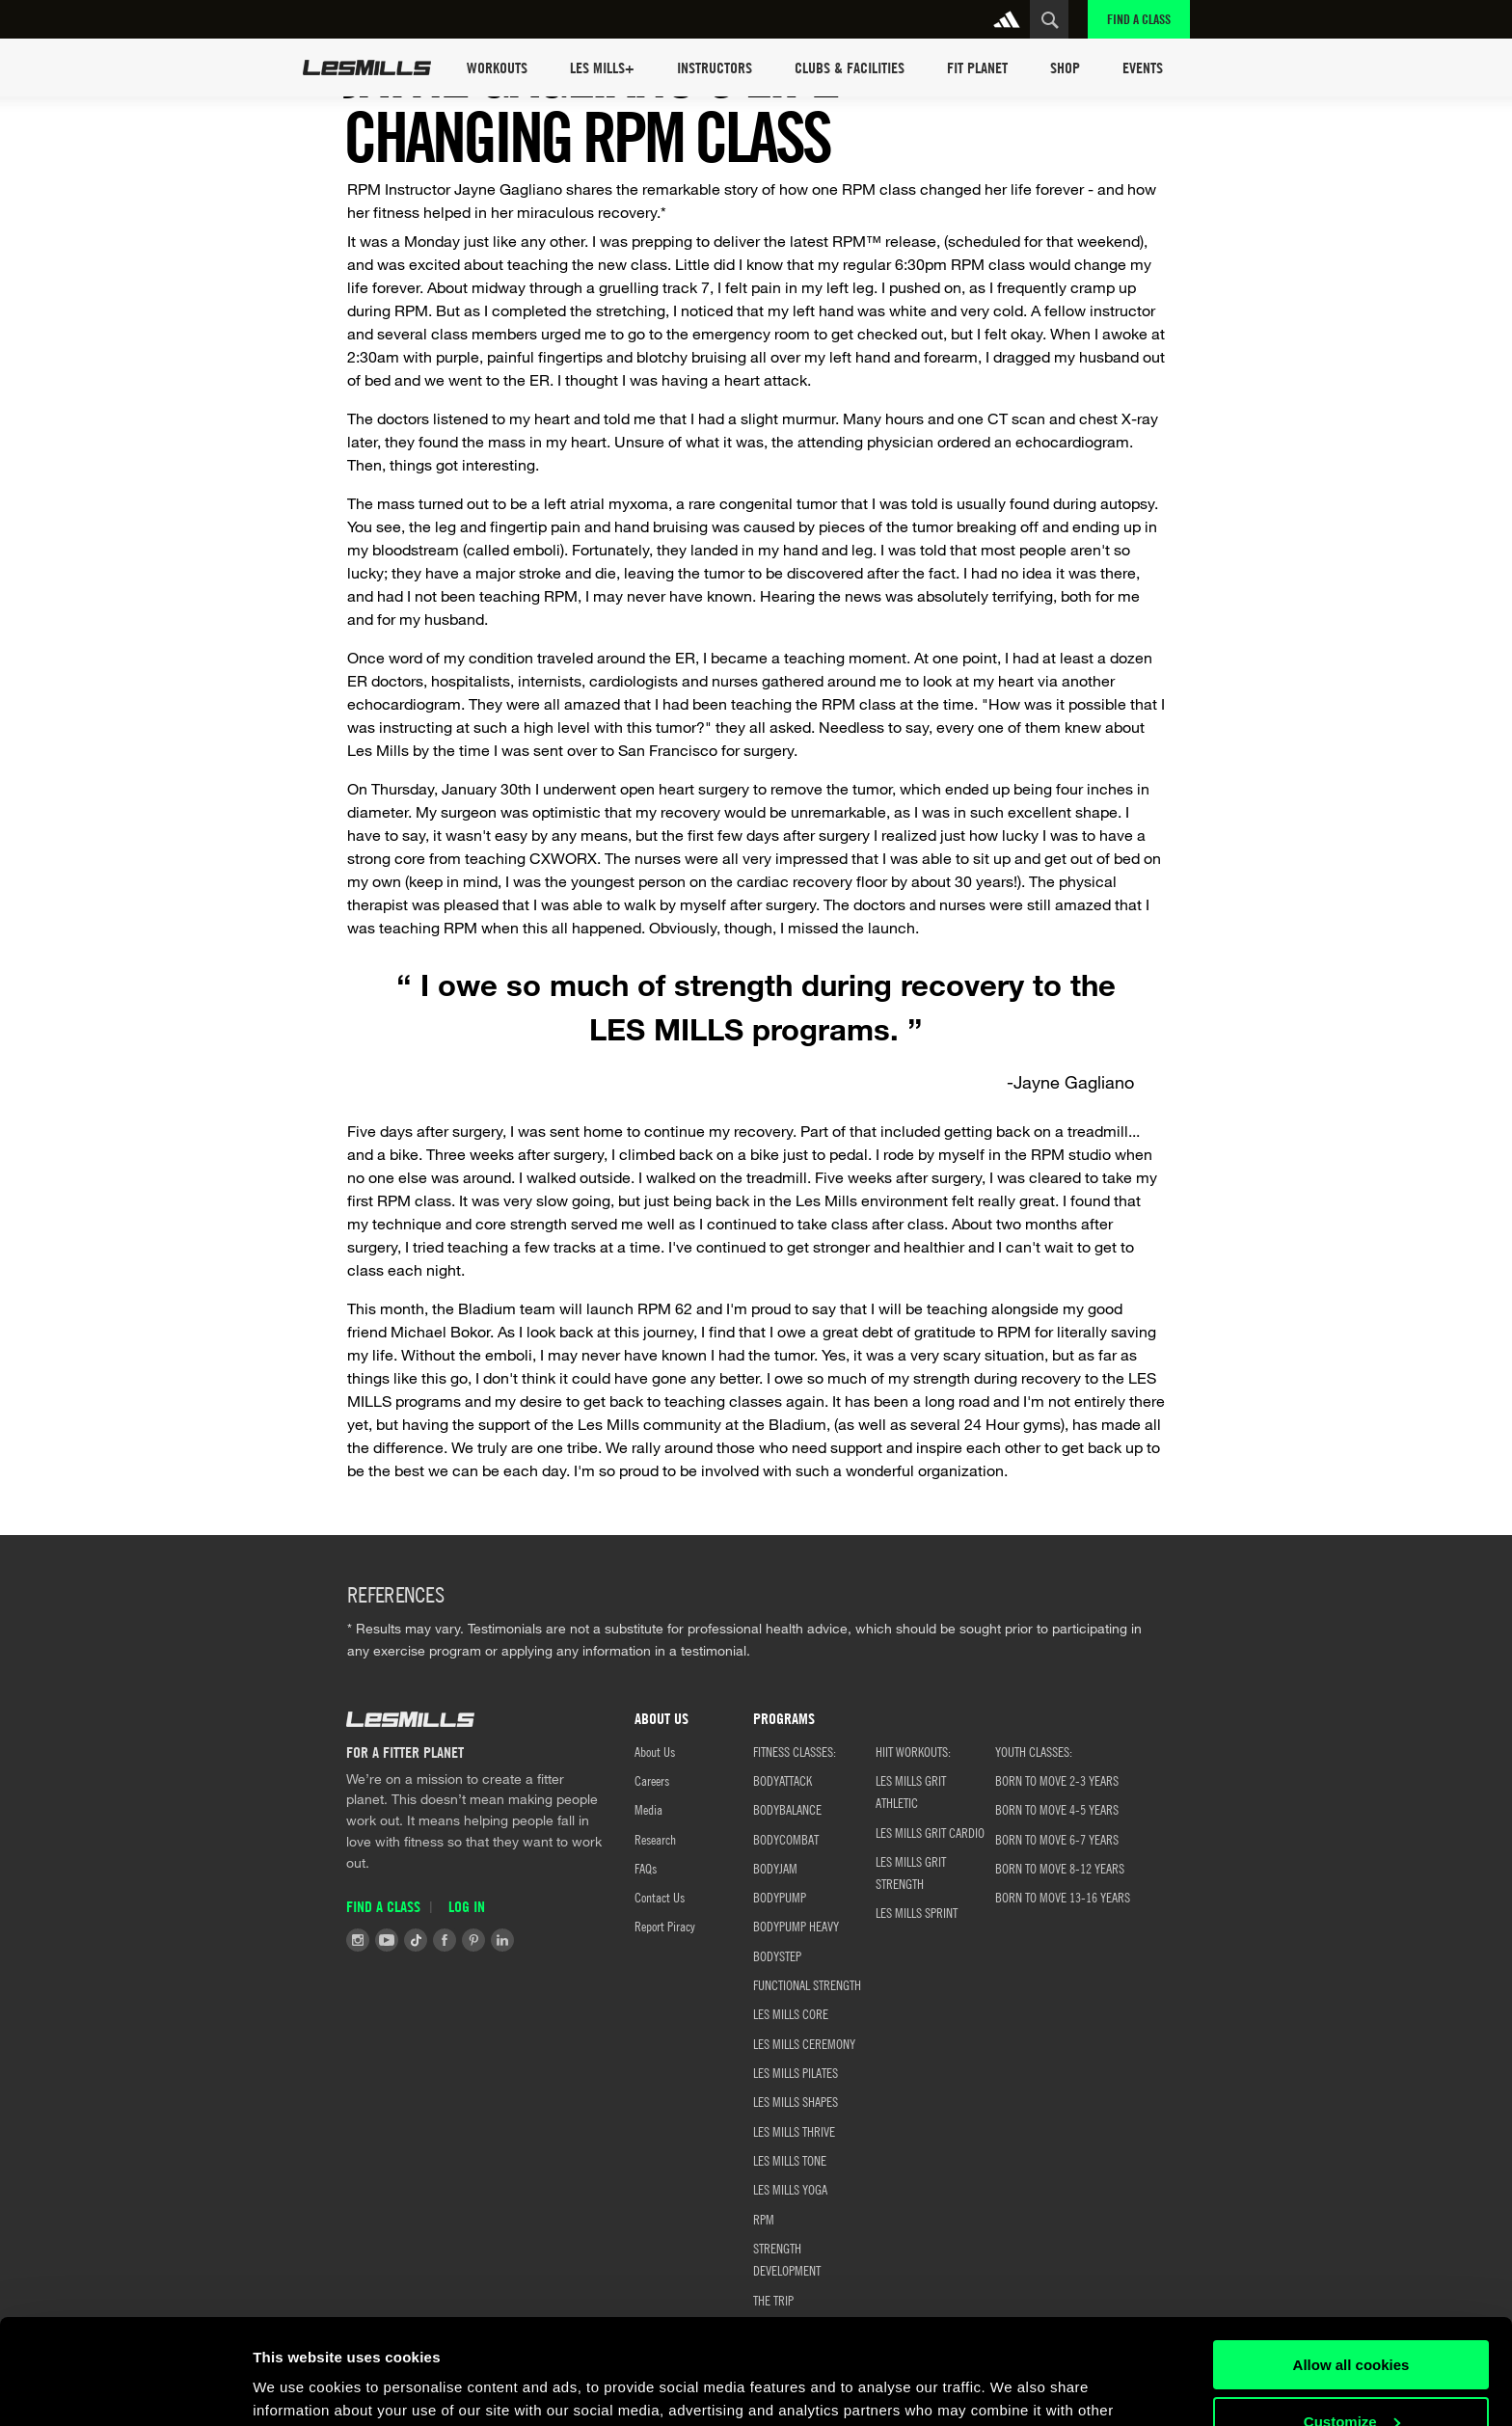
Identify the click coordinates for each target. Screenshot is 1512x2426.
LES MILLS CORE (790, 2013)
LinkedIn (502, 1940)
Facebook (444, 1940)
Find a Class (1139, 19)
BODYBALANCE (787, 1809)
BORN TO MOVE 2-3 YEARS (1057, 1780)
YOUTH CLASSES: (1033, 1751)
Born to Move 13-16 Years (1062, 1896)
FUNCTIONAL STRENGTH (807, 1984)
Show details (297, 2388)
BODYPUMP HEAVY (796, 1925)
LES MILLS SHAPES (795, 2101)
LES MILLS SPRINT (917, 1912)
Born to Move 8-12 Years (1059, 1867)
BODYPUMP (779, 1896)
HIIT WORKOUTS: (913, 1751)
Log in (466, 1906)
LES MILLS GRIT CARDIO (930, 1832)
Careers (651, 1780)
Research (655, 1838)
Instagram (357, 1940)
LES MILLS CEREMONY (804, 2043)
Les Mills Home (367, 67)
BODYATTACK (782, 1780)
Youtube (386, 1940)
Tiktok (415, 1940)
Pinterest (473, 1940)
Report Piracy (664, 1925)
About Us (654, 1751)
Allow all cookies (1351, 2266)
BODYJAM (775, 1867)
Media (648, 1809)
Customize (1352, 2322)
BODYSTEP (777, 1955)
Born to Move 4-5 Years (1057, 1809)
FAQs (645, 1867)
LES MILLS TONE (789, 2160)
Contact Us (659, 1896)
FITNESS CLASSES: (794, 1751)
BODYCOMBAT (786, 1838)
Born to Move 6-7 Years (1057, 1838)
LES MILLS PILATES (795, 2072)
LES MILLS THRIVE (794, 2131)
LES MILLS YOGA (790, 2188)
